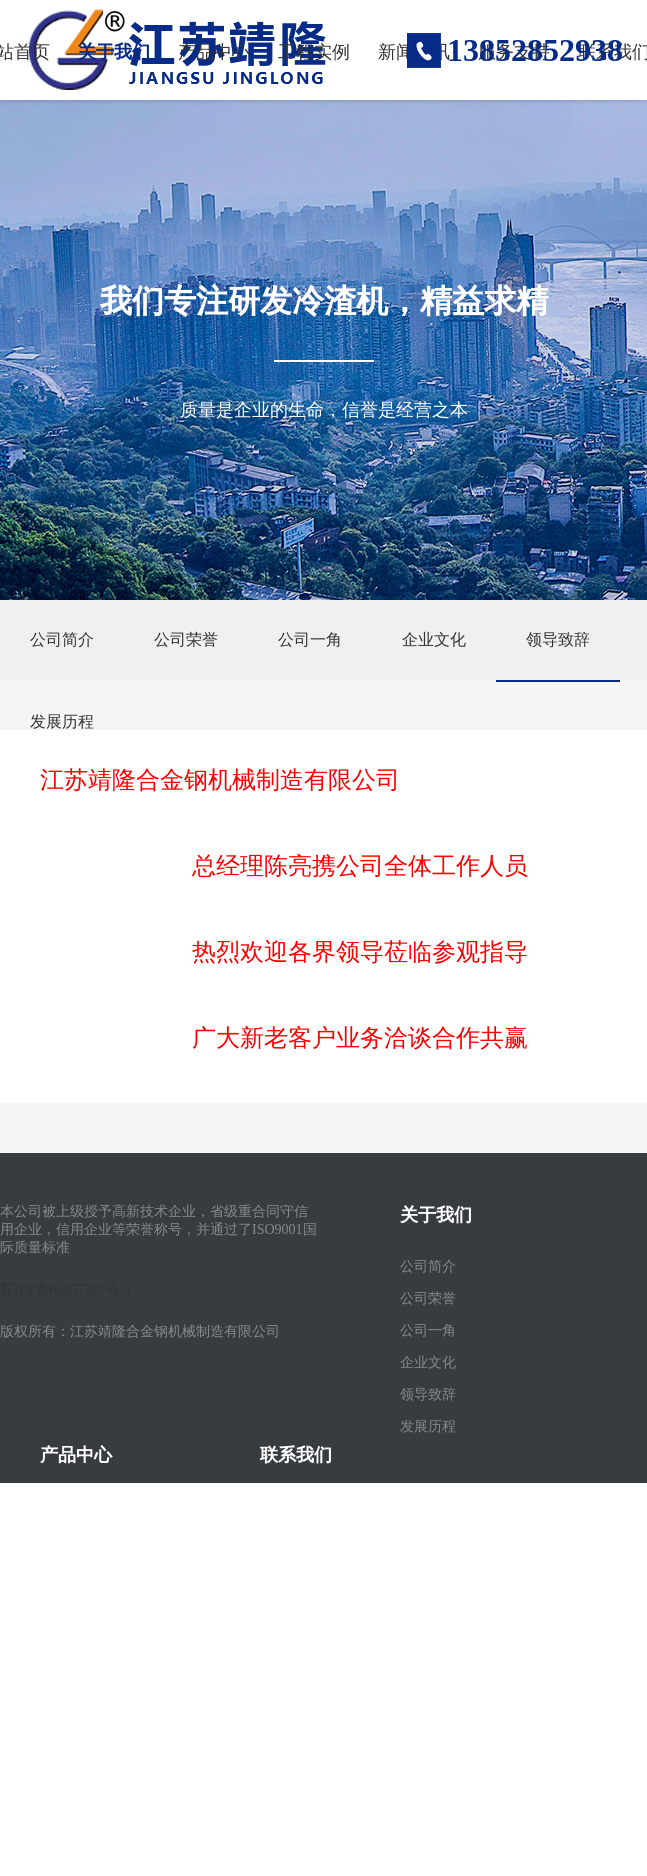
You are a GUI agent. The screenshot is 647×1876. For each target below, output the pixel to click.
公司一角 (310, 639)
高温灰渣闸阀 (82, 1634)
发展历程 (62, 721)
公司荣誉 (186, 639)
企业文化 (434, 639)
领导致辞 (558, 639)
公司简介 (62, 639)
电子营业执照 (302, 1666)
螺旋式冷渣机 (82, 1602)
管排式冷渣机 (82, 1570)
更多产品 (68, 1666)
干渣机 (61, 1538)
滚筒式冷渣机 (82, 1506)
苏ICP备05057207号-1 (65, 1289)
